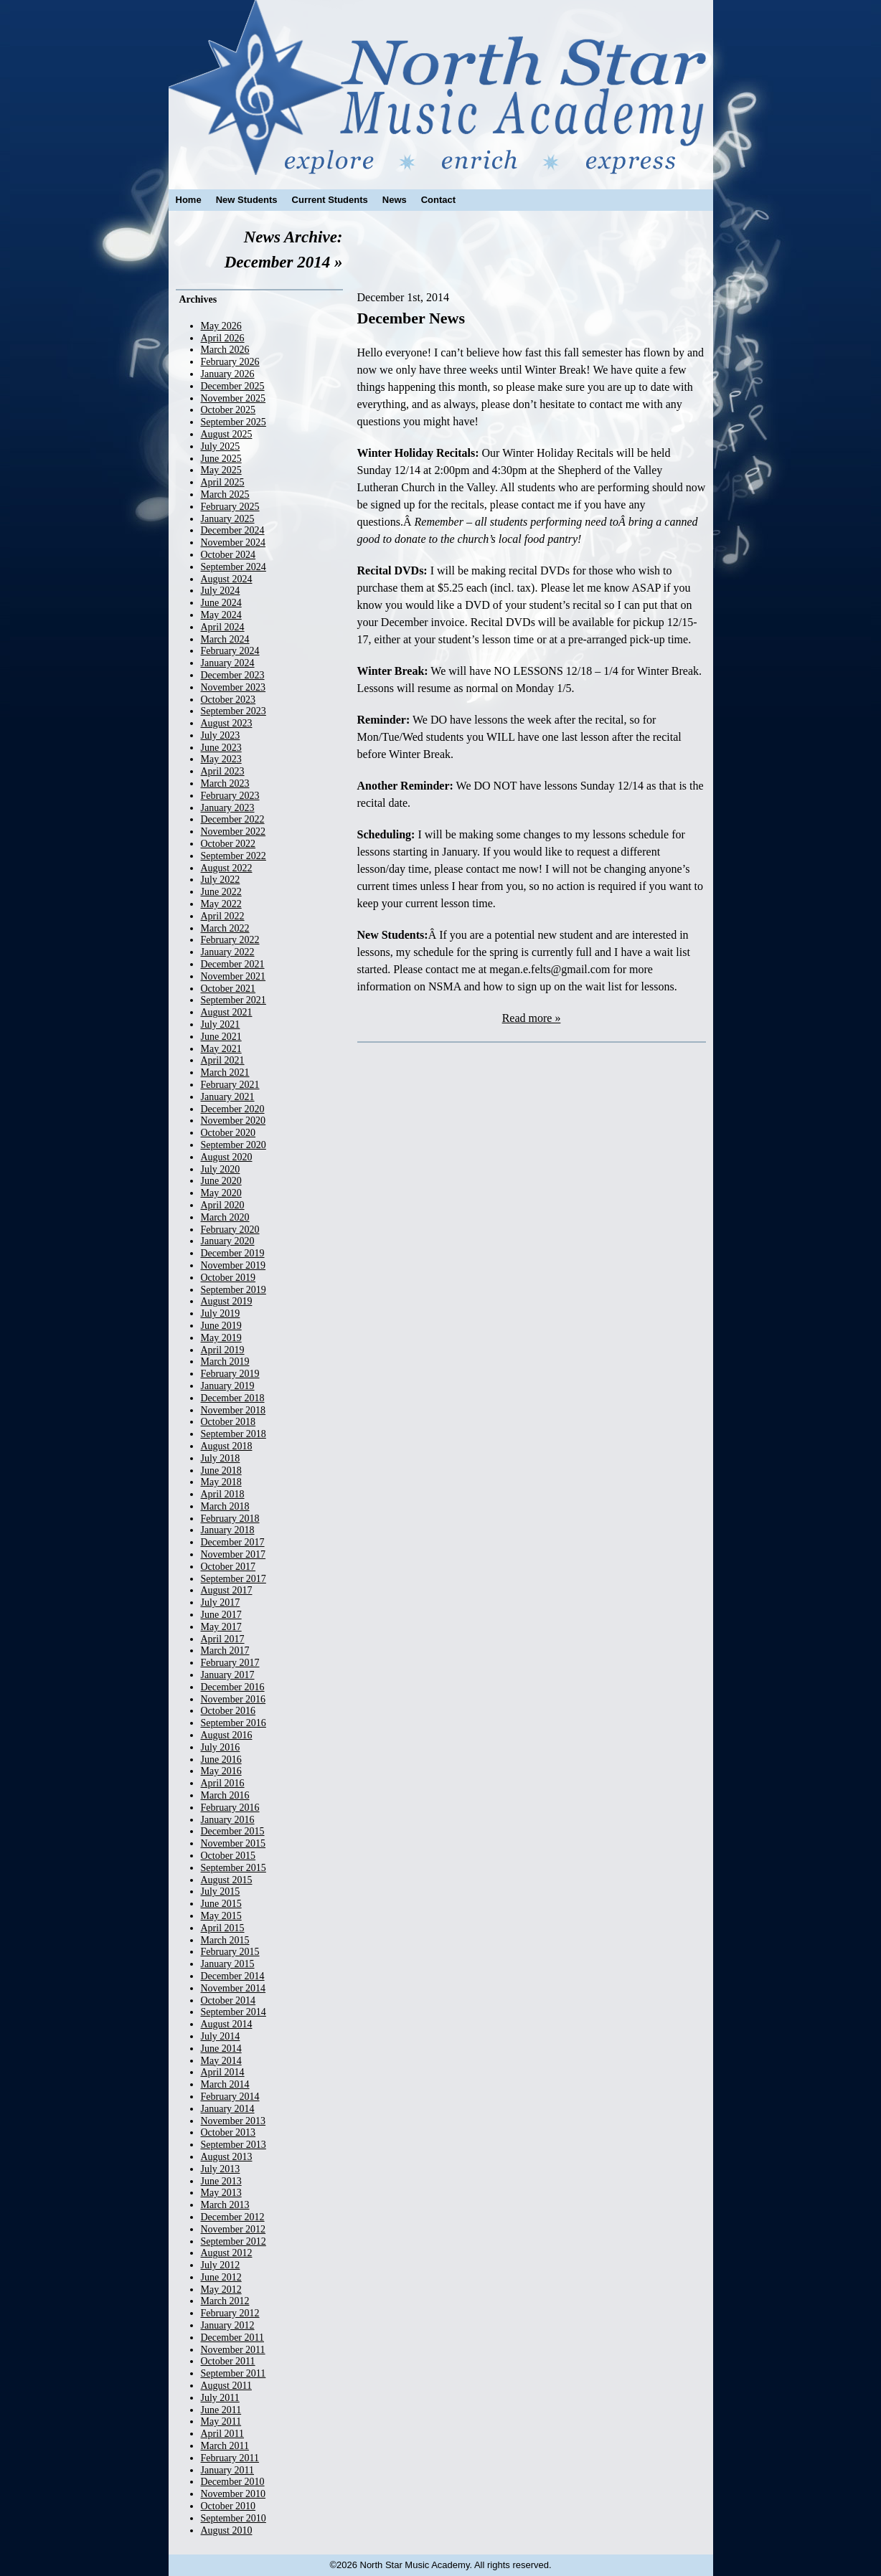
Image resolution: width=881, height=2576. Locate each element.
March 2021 (225, 1072)
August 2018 (227, 1446)
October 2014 (228, 2000)
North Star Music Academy (441, 87)
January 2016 (228, 1819)
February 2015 (230, 1951)
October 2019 (228, 1277)
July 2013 (220, 2169)
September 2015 (233, 1867)
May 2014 (221, 2060)
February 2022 (230, 939)
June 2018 (221, 1470)
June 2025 (221, 458)
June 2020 (221, 1180)
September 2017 (233, 1578)
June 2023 (221, 747)
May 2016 (221, 1771)
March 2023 (225, 783)
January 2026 (228, 374)
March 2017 (225, 1650)
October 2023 (228, 699)
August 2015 (227, 1880)
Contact (438, 199)
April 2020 (223, 1205)
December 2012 (233, 2217)
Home (189, 199)
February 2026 (230, 361)
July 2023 (220, 735)
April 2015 (223, 1928)
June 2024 (221, 602)
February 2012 (230, 2313)
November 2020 (233, 1120)
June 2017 (221, 1614)
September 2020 (233, 1145)
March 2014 (225, 2084)
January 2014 (228, 2108)
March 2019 (225, 1361)
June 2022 (221, 891)
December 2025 (233, 386)
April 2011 (223, 2433)
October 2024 (228, 554)
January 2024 (228, 663)
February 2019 (230, 1373)
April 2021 (223, 1060)
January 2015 (228, 1964)
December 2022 (233, 819)
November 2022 (233, 831)
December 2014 (233, 1976)
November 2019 (233, 1265)
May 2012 (221, 2289)
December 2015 (233, 1831)
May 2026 (221, 326)
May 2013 (221, 2192)
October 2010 (228, 2506)
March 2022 (225, 928)
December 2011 (233, 2337)
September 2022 (233, 856)
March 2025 (225, 494)
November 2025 (233, 398)
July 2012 (220, 2265)
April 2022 (223, 916)
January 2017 (228, 1675)
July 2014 (220, 2036)
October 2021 (228, 988)
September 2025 (233, 422)
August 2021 (227, 1012)
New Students (247, 199)
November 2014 (233, 1988)
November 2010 (233, 2494)
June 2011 (221, 2410)
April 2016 (223, 1783)
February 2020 (230, 1229)
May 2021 (221, 1048)
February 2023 (230, 795)
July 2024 (220, 590)
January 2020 (228, 1241)
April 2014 (223, 2072)
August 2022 (227, 868)
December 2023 (233, 675)
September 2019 (233, 1289)
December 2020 (233, 1109)
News (394, 199)
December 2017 (233, 1542)
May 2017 (221, 1626)
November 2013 (233, 2121)
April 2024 (223, 627)
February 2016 (230, 1807)
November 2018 (233, 1410)
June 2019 (221, 1325)
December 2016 (233, 1687)
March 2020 (225, 1217)
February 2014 (230, 2096)
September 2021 (233, 1000)
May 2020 (221, 1193)
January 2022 (228, 952)
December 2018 (233, 1398)
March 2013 (225, 2204)
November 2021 (233, 976)
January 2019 (228, 1386)
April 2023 (223, 771)
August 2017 (227, 1590)
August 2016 (227, 1735)
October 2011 (228, 2361)
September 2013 (233, 2144)
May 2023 (221, 759)
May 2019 (221, 1337)
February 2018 (230, 1518)
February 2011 (230, 2458)
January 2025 (228, 518)
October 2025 (228, 409)
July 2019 (220, 1313)
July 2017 (220, 1602)
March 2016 (225, 1795)
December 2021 (233, 964)
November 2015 (233, 1843)
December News (411, 318)
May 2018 (221, 1482)
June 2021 (221, 1036)
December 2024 (233, 530)
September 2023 (233, 711)
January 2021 (228, 1097)
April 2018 (223, 1494)
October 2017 (228, 1566)
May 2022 (221, 904)
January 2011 (228, 2470)
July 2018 (220, 1458)
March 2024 (225, 639)
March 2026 (225, 349)
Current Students (330, 199)
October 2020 (228, 1132)
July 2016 (220, 1747)
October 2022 (228, 843)
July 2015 (220, 1891)
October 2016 (228, 1710)
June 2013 (221, 2181)
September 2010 (233, 2518)
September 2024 (233, 567)
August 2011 (226, 2385)
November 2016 (233, 1699)
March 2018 (225, 1506)
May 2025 (221, 470)
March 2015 (225, 1940)
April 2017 (223, 1639)
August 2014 (227, 2024)
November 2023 (233, 687)
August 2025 (227, 434)
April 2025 (223, 482)
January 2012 (228, 2325)
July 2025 (220, 446)
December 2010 (233, 2481)
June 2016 (221, 1759)
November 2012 (233, 2229)
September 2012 (233, 2241)
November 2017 (233, 1554)
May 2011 (221, 2421)
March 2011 (225, 2445)
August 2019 (227, 1301)
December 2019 (233, 1253)
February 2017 (230, 1662)
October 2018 (228, 1421)
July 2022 (220, 879)
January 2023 (228, 807)
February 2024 (230, 650)
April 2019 (223, 1350)
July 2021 (220, 1024)
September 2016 (233, 1723)
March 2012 (225, 2301)
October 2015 (228, 1855)
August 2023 (227, 723)
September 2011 (233, 2373)
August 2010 (227, 2530)
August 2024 (227, 579)
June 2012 (221, 2277)
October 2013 (228, 2132)
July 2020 (220, 1169)
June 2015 (221, 1903)
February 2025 (230, 506)
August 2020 (227, 1157)
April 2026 (223, 338)
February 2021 (230, 1084)
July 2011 (220, 2397)
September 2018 (233, 1434)
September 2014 (233, 2012)
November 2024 (233, 542)
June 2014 (221, 2048)
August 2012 (227, 2253)
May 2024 (221, 615)
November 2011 (233, 2349)
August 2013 (227, 2156)
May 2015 (221, 1915)
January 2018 (228, 1530)
